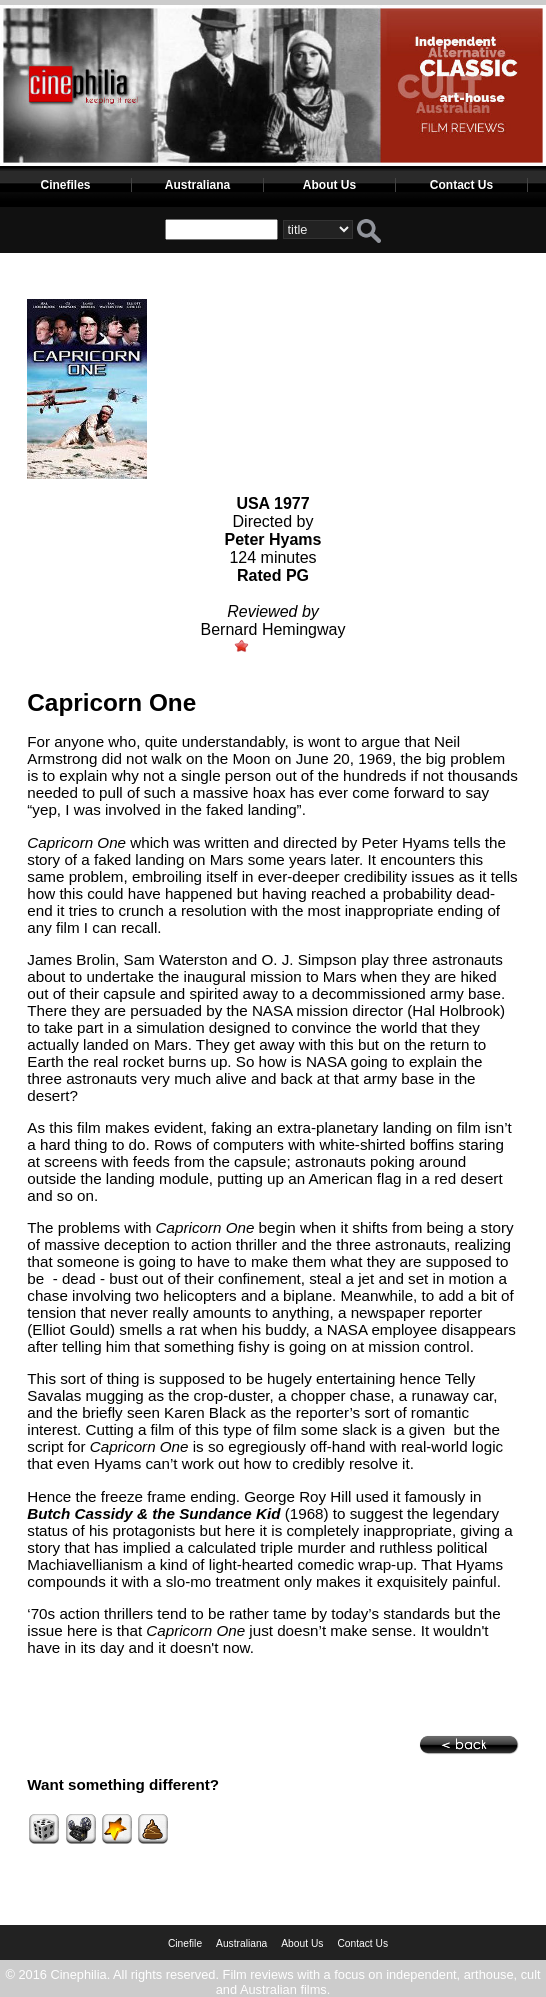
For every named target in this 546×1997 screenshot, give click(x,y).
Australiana (197, 185)
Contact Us (461, 185)
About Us (329, 185)
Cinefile (185, 1943)
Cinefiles (65, 185)
